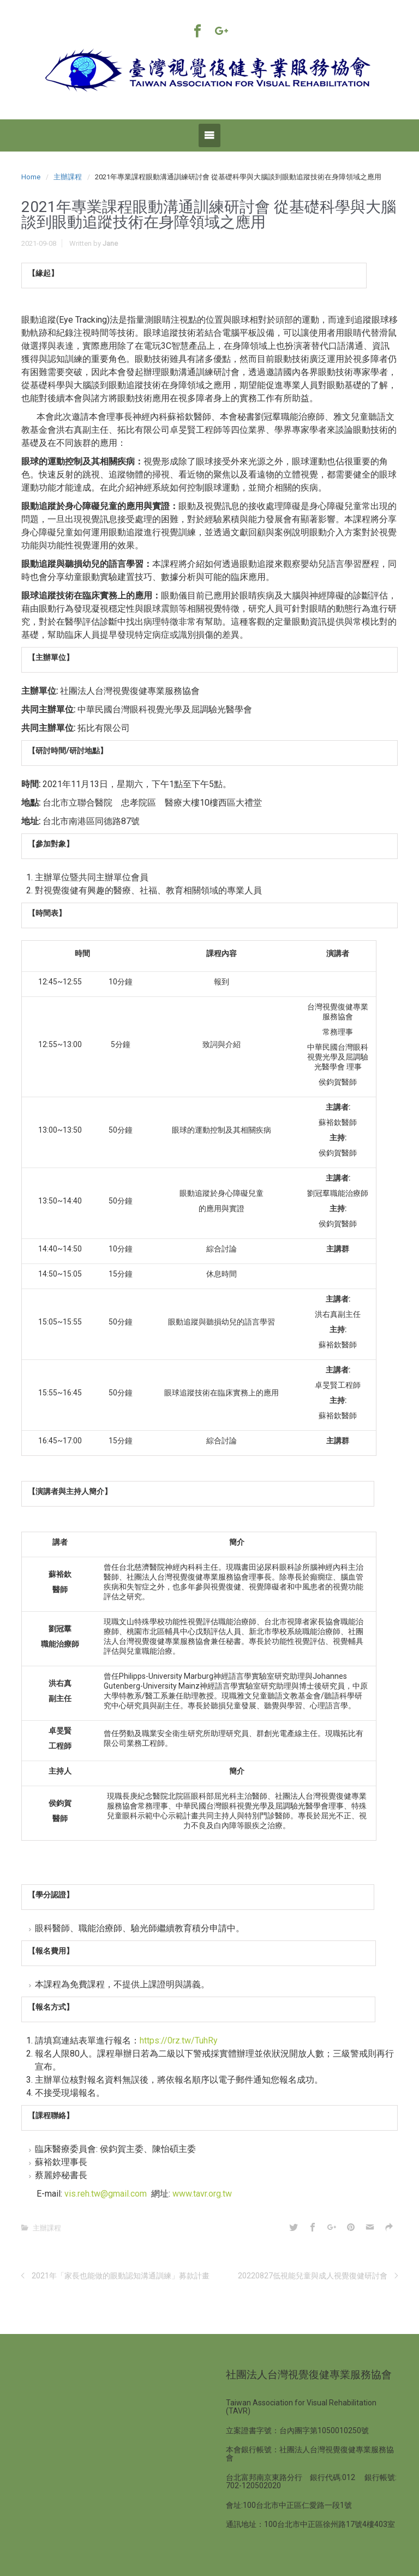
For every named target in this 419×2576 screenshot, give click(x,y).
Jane (110, 243)
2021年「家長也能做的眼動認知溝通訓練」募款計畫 (121, 2275)
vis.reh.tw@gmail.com (105, 2193)
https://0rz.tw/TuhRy (179, 2040)
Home (30, 177)
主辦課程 (67, 177)
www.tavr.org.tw (202, 2193)
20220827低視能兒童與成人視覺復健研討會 (312, 2275)
